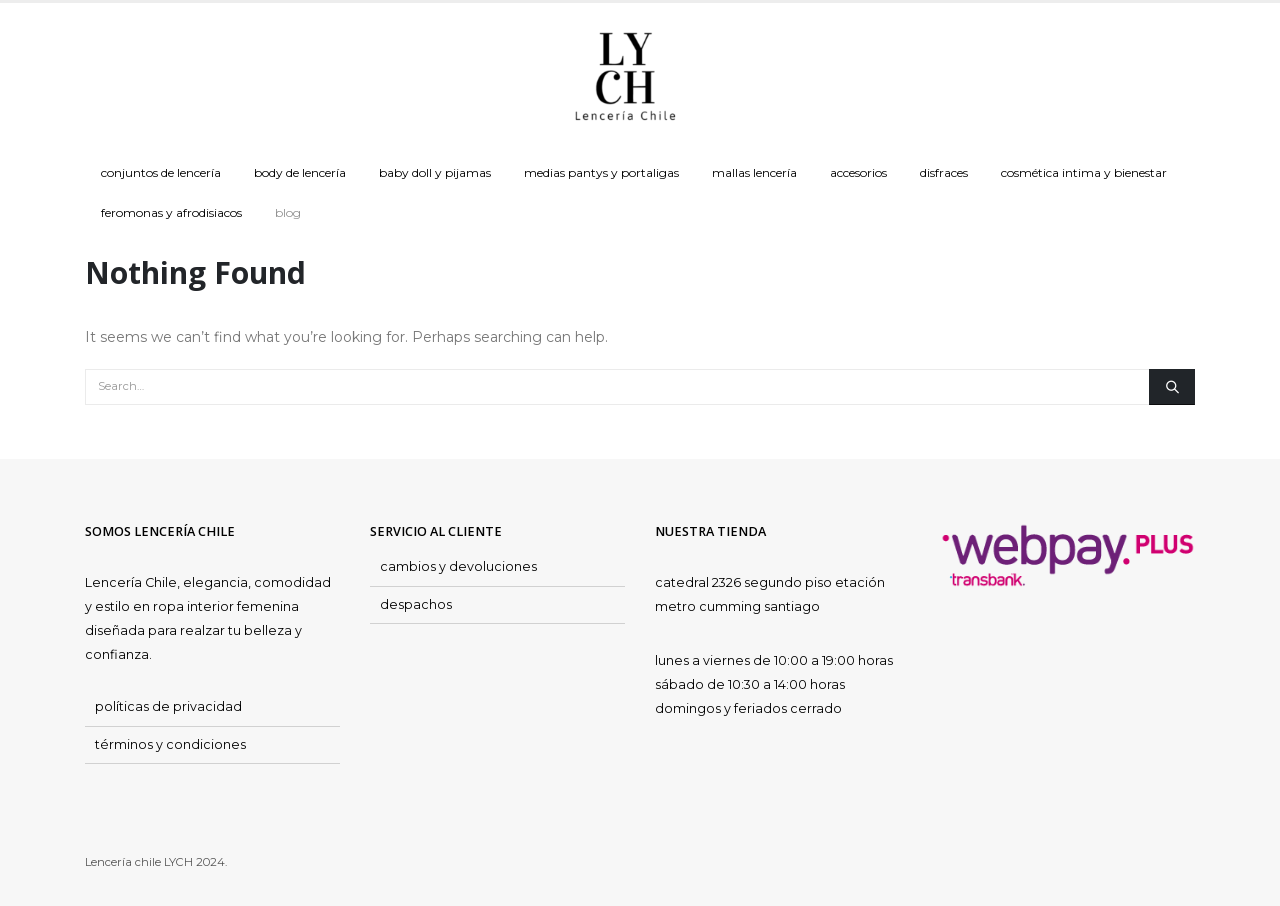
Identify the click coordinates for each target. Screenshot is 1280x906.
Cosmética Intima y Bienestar (1084, 172)
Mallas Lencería (754, 172)
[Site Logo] (625, 78)
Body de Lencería (300, 172)
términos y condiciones (170, 744)
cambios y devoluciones (458, 566)
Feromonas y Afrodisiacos (171, 212)
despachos (416, 604)
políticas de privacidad (168, 706)
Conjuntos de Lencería (161, 172)
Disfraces (944, 172)
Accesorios (858, 172)
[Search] (1172, 387)
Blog (288, 212)
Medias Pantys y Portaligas (601, 172)
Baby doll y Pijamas (435, 172)
